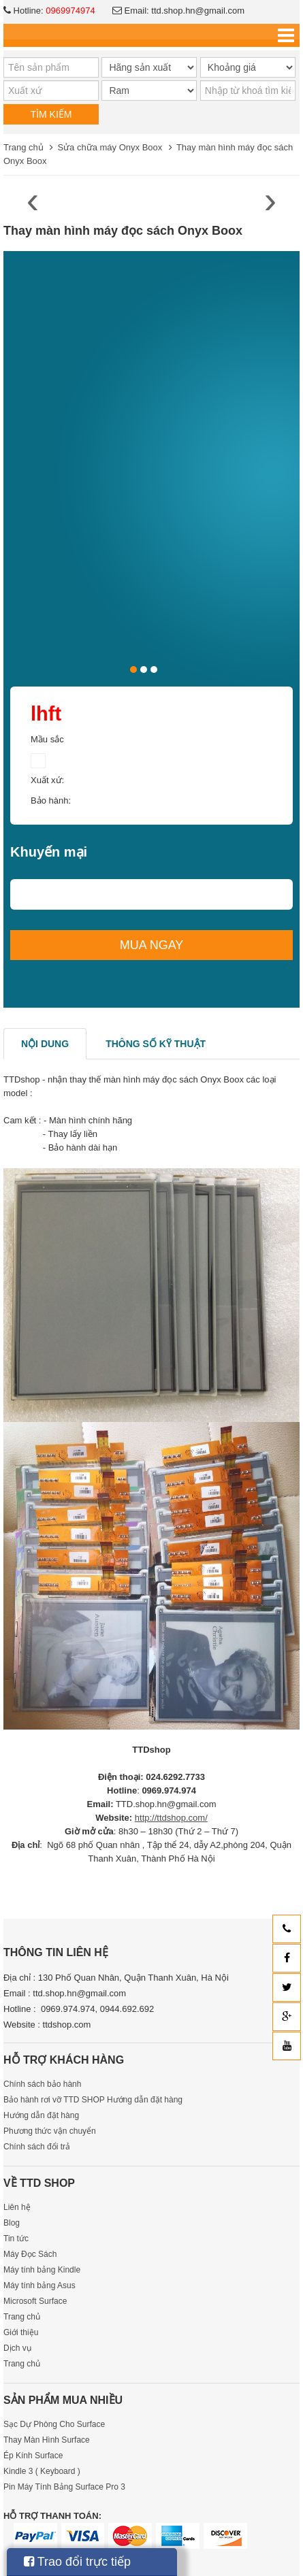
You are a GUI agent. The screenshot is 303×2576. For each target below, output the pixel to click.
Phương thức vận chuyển (49, 2131)
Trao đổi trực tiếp (77, 2562)
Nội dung (45, 1043)
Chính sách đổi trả (36, 2146)
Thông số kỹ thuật (156, 1043)
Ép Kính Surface (33, 2455)
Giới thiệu (20, 2332)
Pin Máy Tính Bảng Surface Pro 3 (64, 2487)
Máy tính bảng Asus (39, 2285)
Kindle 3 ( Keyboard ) (41, 2471)
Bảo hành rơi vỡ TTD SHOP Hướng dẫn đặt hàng (92, 2099)
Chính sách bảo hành (42, 2084)
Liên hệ (17, 2207)
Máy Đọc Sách (30, 2254)
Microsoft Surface (35, 2301)
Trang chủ (23, 147)
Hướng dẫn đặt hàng (41, 2115)
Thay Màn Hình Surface (46, 2440)
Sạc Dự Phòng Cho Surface (54, 2424)
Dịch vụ (17, 2348)
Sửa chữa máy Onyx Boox (109, 147)
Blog (11, 2223)
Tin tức (16, 2238)
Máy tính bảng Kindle (41, 2270)
